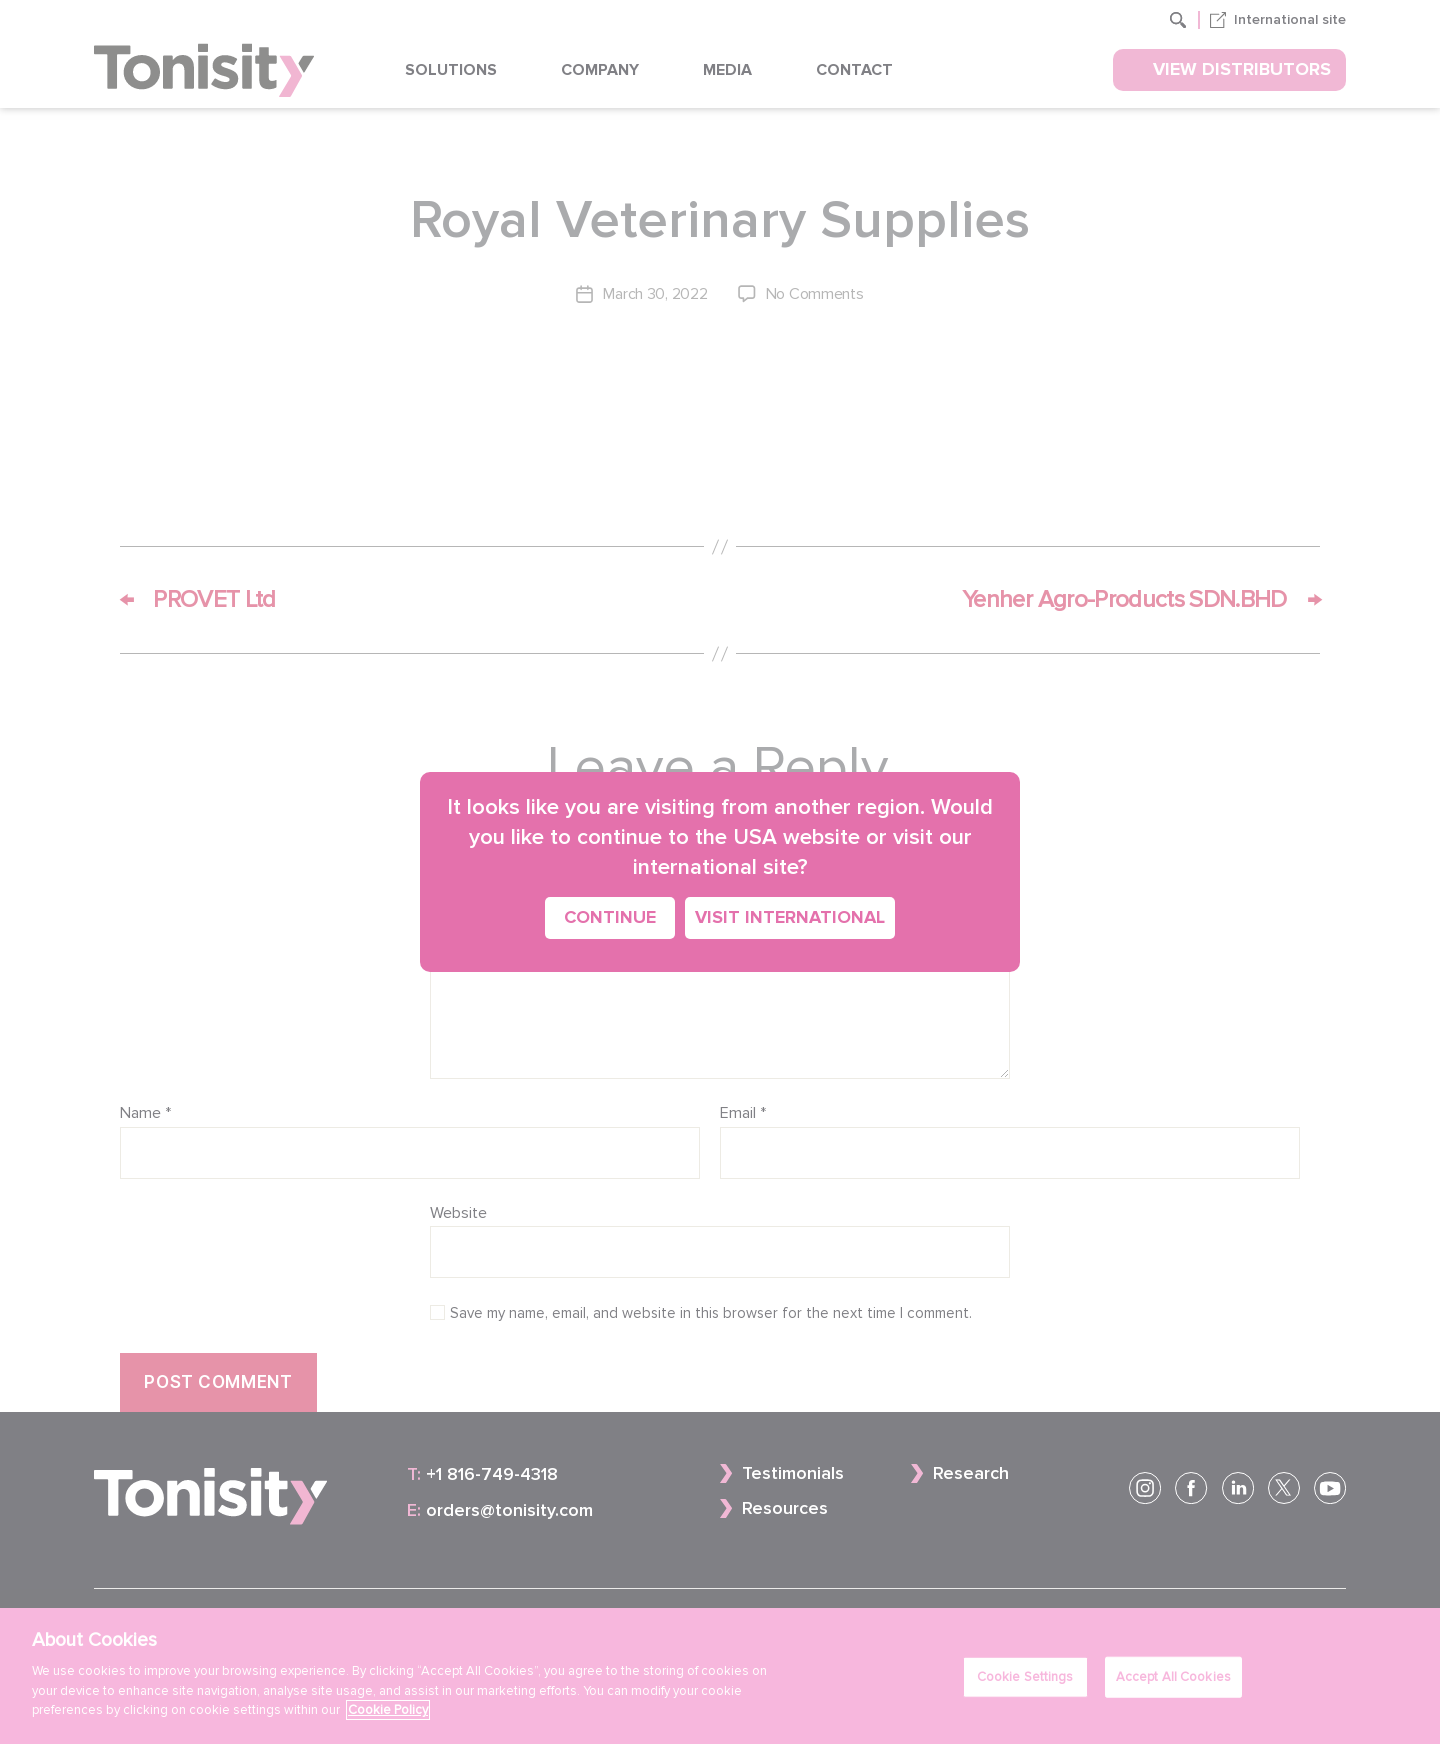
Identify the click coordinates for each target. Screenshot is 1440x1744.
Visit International (790, 917)
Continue (610, 917)
